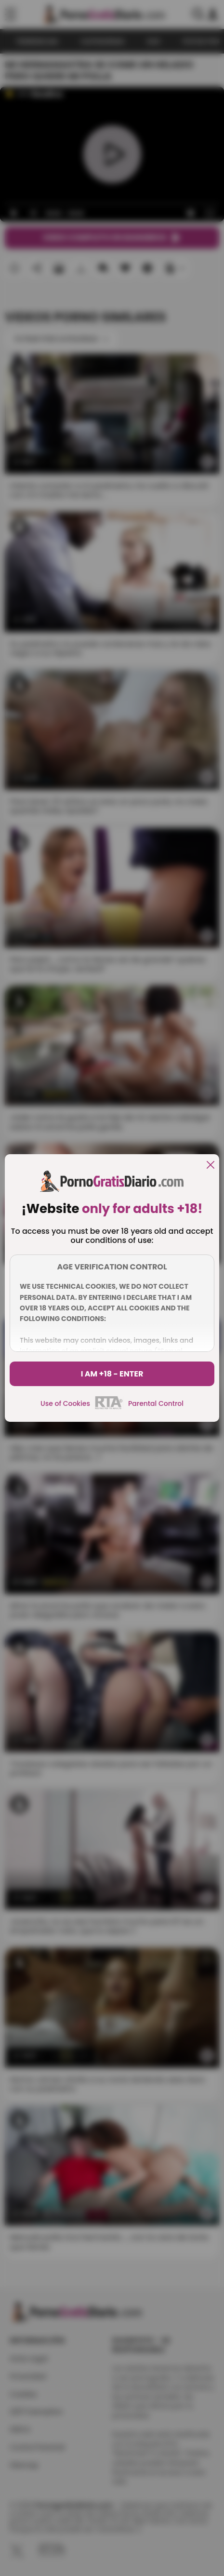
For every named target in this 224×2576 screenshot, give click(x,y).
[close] (210, 1165)
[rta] (109, 1408)
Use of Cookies (65, 1403)
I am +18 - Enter (112, 1373)
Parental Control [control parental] (156, 1403)
